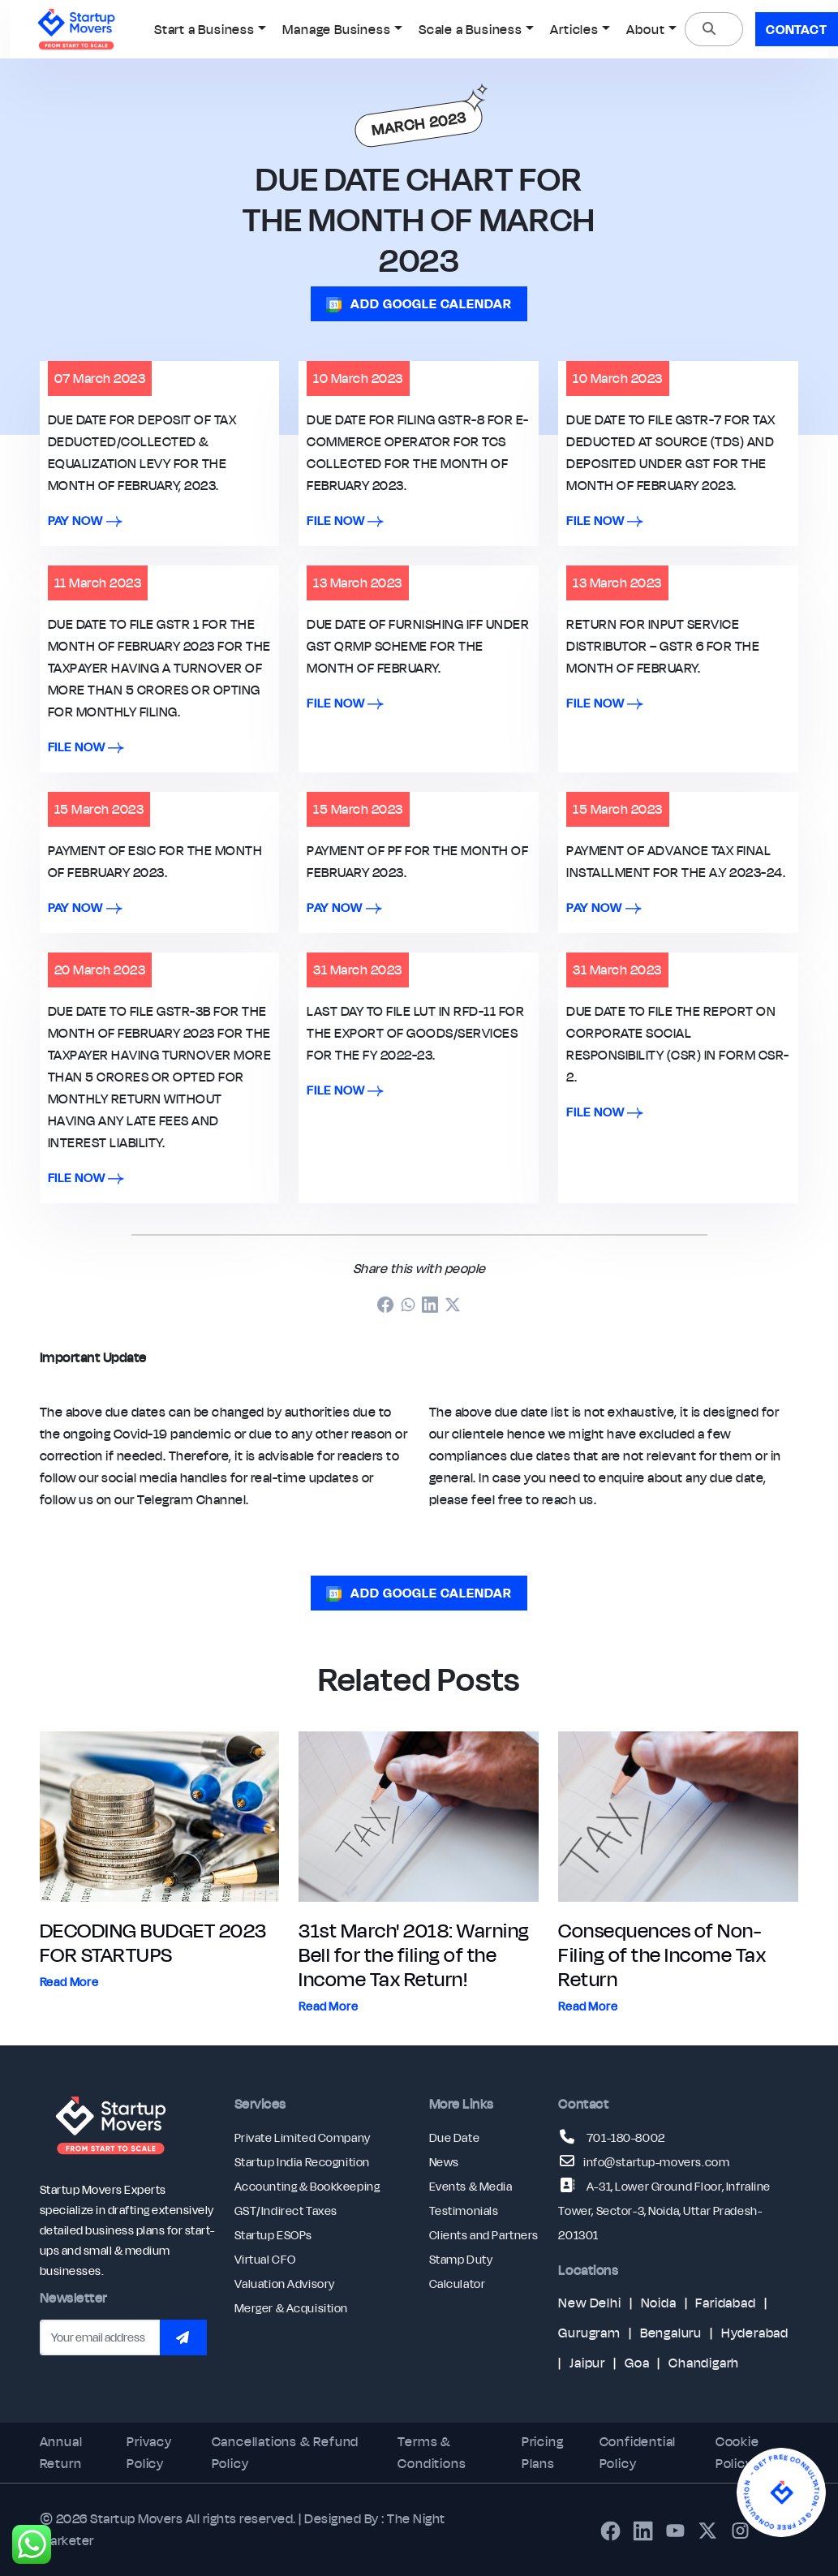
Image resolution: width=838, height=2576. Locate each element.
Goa (637, 2363)
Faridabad (725, 2302)
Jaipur (587, 2363)
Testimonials (464, 2211)
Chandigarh (703, 2363)
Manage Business (336, 29)
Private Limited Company (302, 2138)
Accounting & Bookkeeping (307, 2186)
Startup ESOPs (273, 2235)
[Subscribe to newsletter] (183, 2337)
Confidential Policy (638, 2452)
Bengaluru (671, 2332)
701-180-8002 (626, 2138)
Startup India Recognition (302, 2162)
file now (345, 520)
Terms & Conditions (432, 2452)
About (645, 29)
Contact (796, 29)
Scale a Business (470, 29)
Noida (659, 2302)
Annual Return (61, 2452)
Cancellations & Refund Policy (285, 2452)
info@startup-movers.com (656, 2162)
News (444, 2162)
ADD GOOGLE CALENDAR (418, 303)
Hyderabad (755, 2332)
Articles (574, 29)
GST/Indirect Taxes (285, 2211)
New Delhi (589, 2302)
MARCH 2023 (418, 124)
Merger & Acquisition (291, 2308)
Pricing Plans (543, 2452)
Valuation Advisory (284, 2284)
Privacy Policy (149, 2452)
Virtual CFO (265, 2259)
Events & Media (471, 2186)
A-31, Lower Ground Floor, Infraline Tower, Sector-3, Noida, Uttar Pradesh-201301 (664, 2211)
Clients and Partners (484, 2235)
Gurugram (589, 2332)
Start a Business (204, 29)
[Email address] (100, 2337)
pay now (85, 520)
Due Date (454, 2138)
